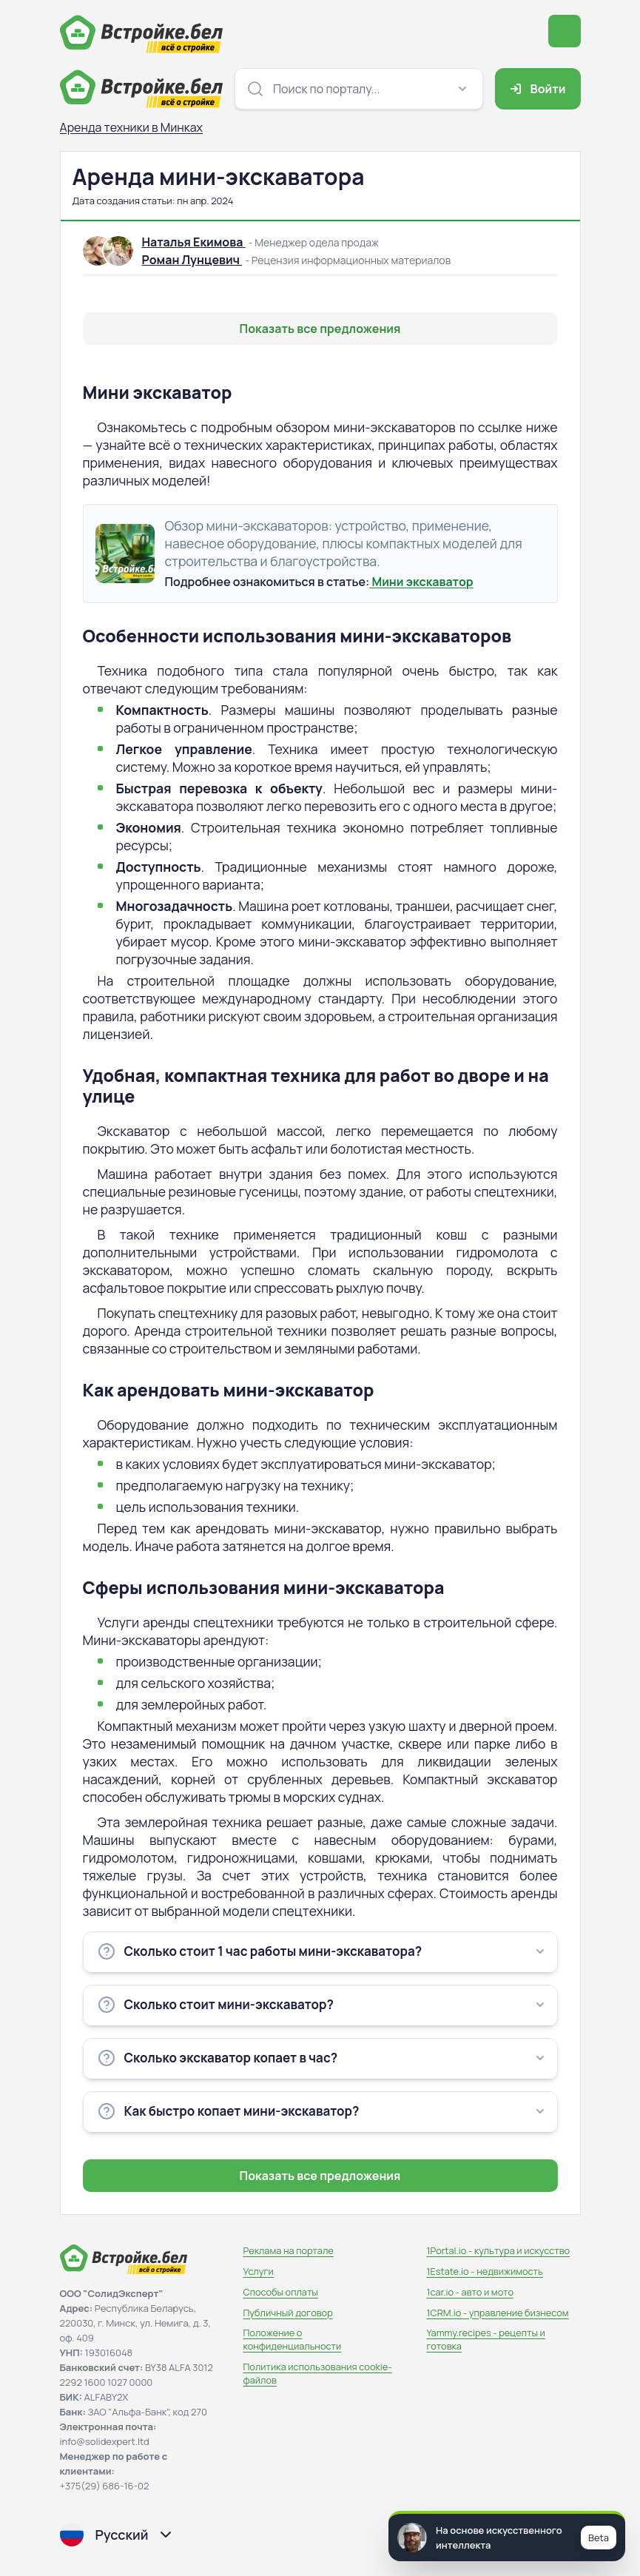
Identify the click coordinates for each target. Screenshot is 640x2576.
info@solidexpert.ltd (104, 2441)
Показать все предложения (320, 328)
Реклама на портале (288, 2250)
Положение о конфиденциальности (292, 2339)
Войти (536, 89)
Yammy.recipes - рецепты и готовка (486, 2339)
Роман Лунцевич (192, 260)
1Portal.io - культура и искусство (498, 2250)
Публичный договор (288, 2312)
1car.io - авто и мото (470, 2291)
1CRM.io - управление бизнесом (498, 2312)
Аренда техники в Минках (131, 127)
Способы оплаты (280, 2291)
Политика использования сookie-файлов (317, 2373)
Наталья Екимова (194, 242)
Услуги (258, 2271)
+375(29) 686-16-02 (104, 2485)
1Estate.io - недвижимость (485, 2271)
